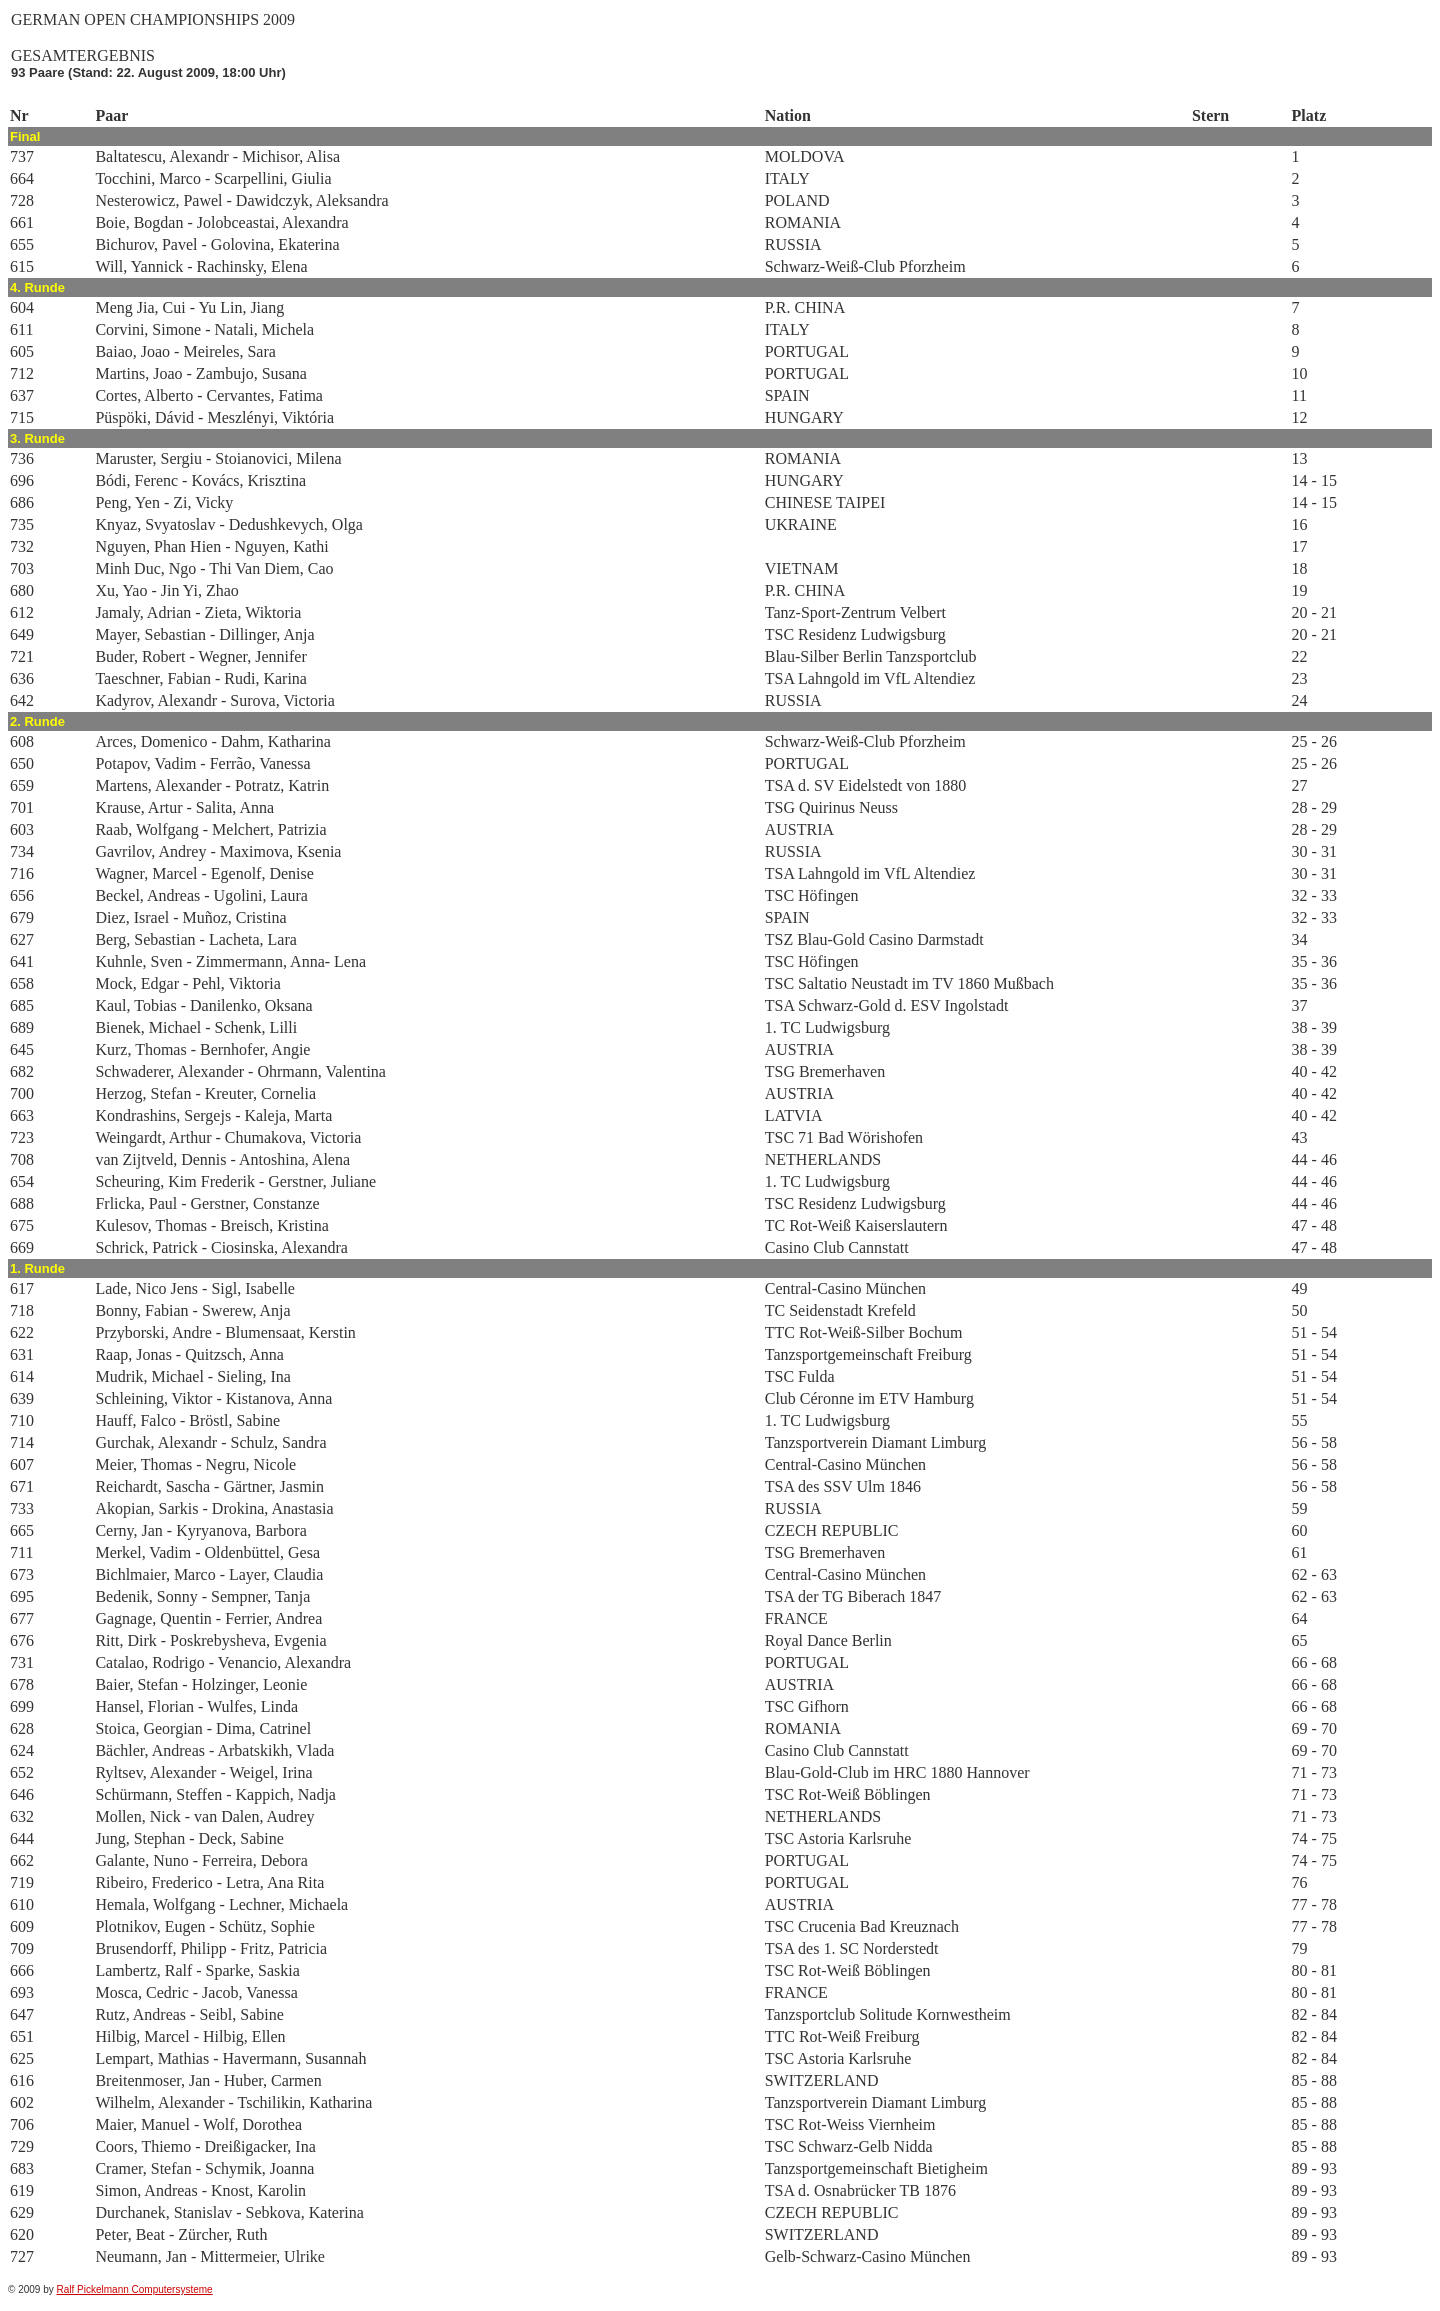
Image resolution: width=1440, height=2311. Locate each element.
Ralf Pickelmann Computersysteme (135, 2289)
